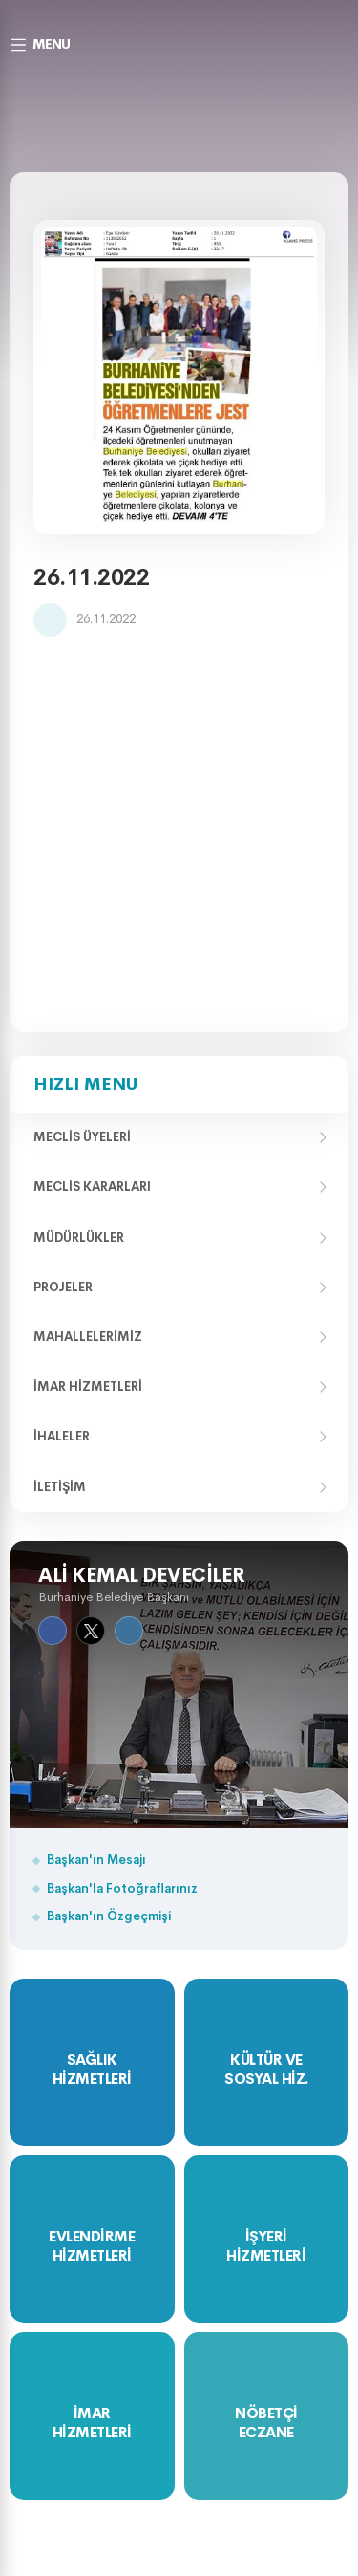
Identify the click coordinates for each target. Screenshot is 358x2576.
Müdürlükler (78, 1237)
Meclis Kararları (92, 1187)
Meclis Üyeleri (82, 1137)
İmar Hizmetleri (87, 1386)
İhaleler (61, 1436)
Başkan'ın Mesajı (96, 1859)
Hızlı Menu (85, 1083)
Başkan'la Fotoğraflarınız (122, 1888)
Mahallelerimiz (87, 1337)
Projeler (63, 1287)
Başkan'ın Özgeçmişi (109, 1916)
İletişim (59, 1487)
